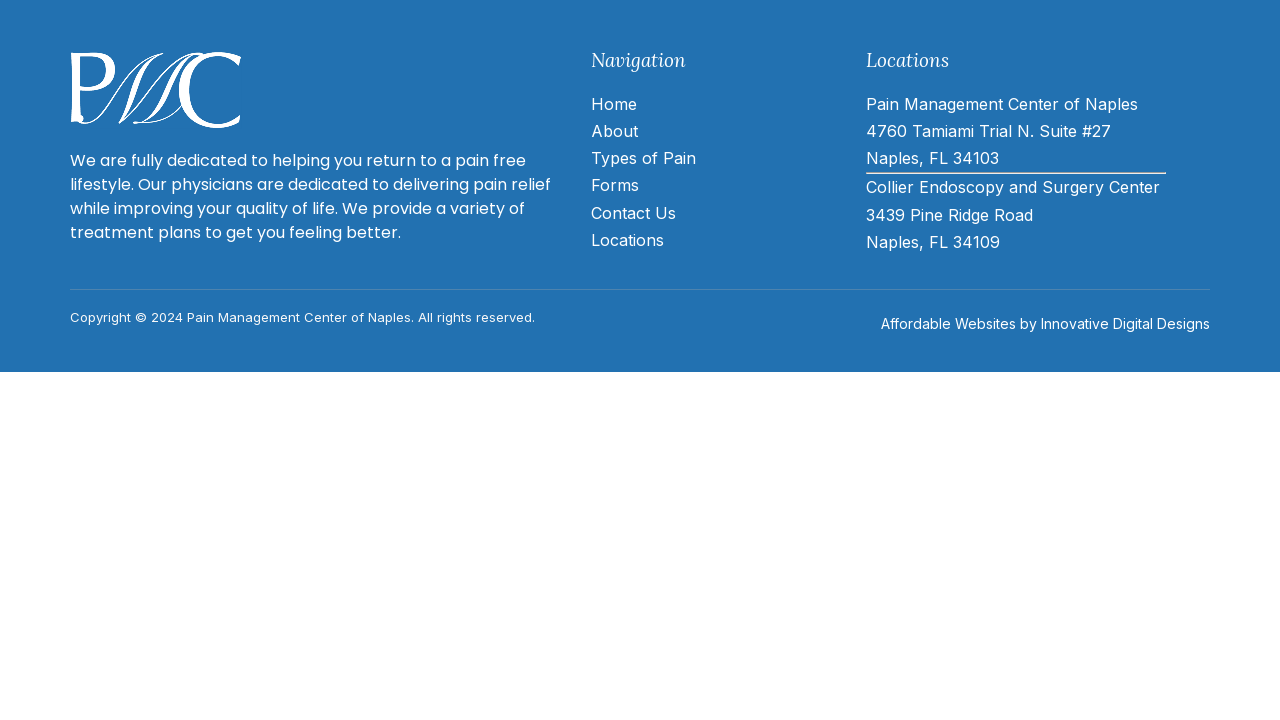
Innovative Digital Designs (1125, 323)
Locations (627, 240)
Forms (615, 185)
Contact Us (633, 213)
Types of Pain (643, 158)
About (614, 131)
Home (614, 104)
